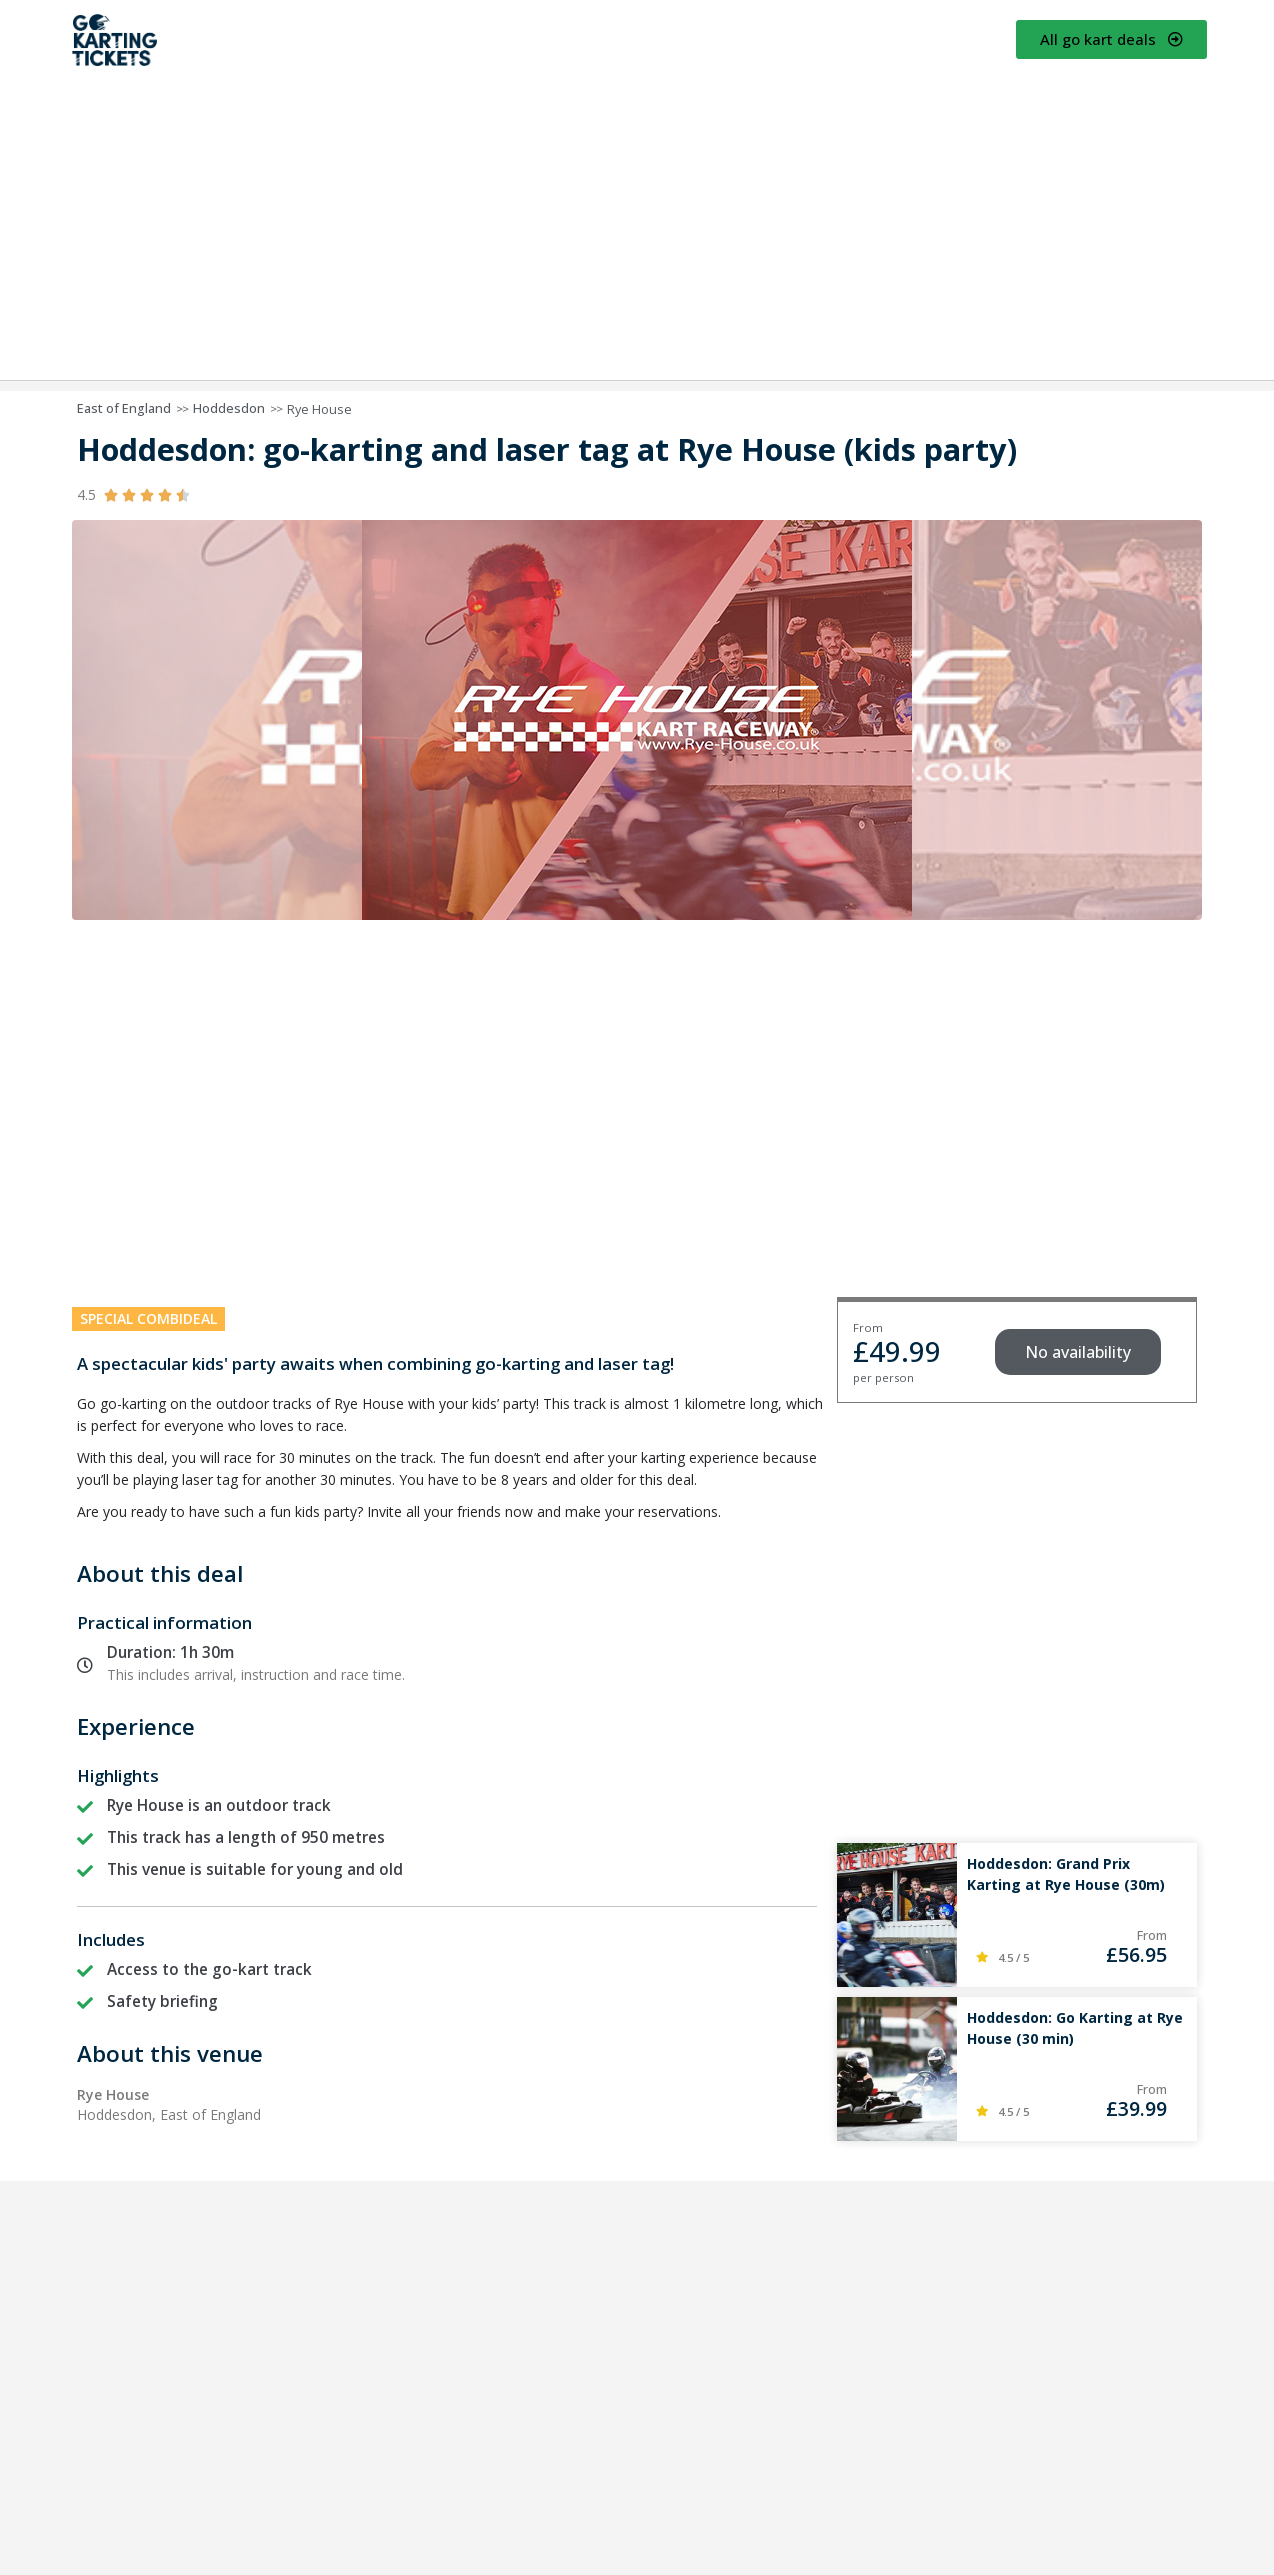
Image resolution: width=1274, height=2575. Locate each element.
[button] (1078, 1352)
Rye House (319, 409)
